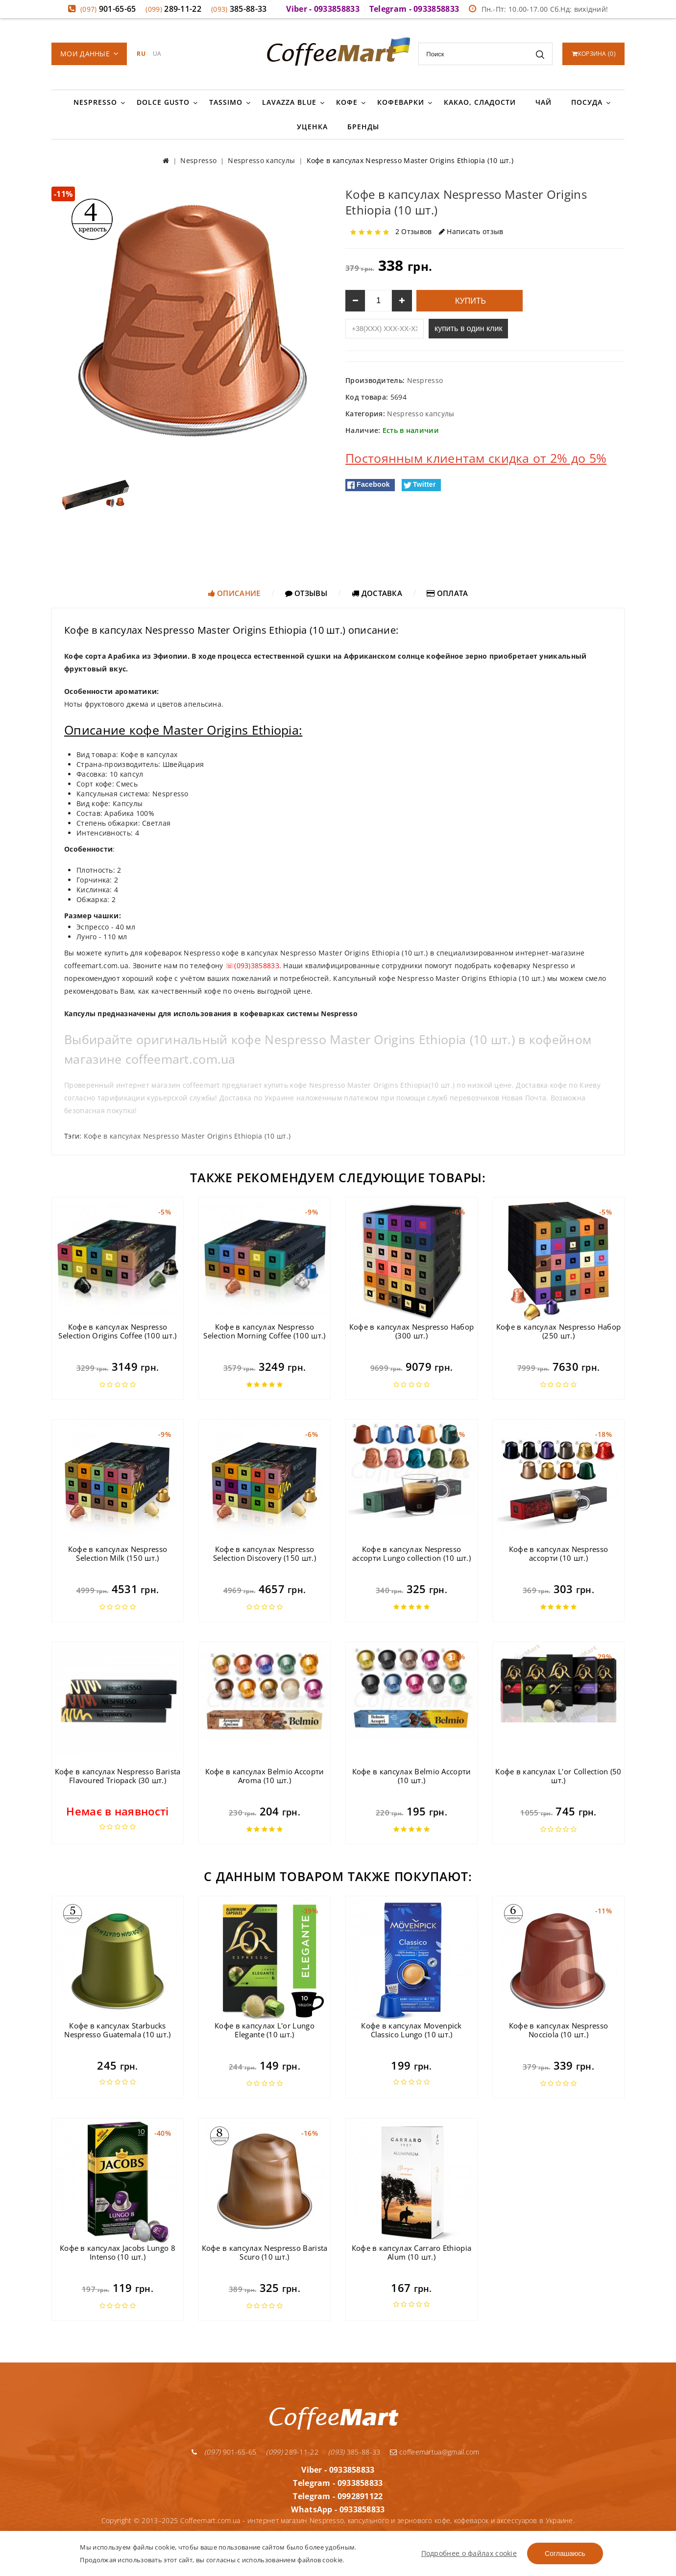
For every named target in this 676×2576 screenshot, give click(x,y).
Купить (469, 301)
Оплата (447, 593)
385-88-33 (239, 8)
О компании (388, 2527)
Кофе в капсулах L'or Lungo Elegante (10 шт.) (264, 2030)
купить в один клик (468, 328)
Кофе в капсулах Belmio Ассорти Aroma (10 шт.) (264, 1775)
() (594, 53)
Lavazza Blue (289, 102)
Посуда (587, 102)
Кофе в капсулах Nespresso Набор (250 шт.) (558, 1331)
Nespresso (95, 102)
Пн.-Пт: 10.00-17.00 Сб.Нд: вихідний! (538, 9)
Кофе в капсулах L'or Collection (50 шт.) (558, 1775)
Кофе (347, 102)
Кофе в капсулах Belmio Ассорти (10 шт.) (411, 1775)
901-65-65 (108, 8)
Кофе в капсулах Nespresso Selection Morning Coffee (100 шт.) (264, 1331)
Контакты (433, 2527)
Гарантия (344, 2527)
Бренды (363, 126)
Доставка (377, 593)
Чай (543, 102)
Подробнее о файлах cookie (469, 2553)
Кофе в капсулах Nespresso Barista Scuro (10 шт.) (265, 2252)
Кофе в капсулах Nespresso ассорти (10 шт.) (558, 1553)
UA (157, 53)
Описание (234, 593)
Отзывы (306, 593)
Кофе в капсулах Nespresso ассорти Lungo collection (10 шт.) (411, 1553)
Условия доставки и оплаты (273, 2527)
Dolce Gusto (163, 102)
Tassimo (225, 102)
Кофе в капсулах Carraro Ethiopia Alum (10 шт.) (412, 2252)
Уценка (312, 126)
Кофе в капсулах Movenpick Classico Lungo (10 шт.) (411, 2030)
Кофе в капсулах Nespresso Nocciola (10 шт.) (558, 2030)
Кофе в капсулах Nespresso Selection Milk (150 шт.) (118, 1553)
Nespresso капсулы (420, 413)
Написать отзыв (471, 231)
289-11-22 (173, 8)
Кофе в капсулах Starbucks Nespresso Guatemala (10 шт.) (117, 2030)
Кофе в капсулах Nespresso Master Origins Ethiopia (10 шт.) (187, 1136)
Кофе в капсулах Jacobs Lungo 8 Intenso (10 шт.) (117, 2252)
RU (141, 53)
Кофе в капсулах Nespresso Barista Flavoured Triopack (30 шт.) (118, 1775)
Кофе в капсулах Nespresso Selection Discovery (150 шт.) (264, 1553)
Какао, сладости (480, 102)
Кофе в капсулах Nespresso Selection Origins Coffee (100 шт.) (117, 1331)
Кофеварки (400, 102)
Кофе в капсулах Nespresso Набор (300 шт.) (411, 1331)
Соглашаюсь (565, 2553)
